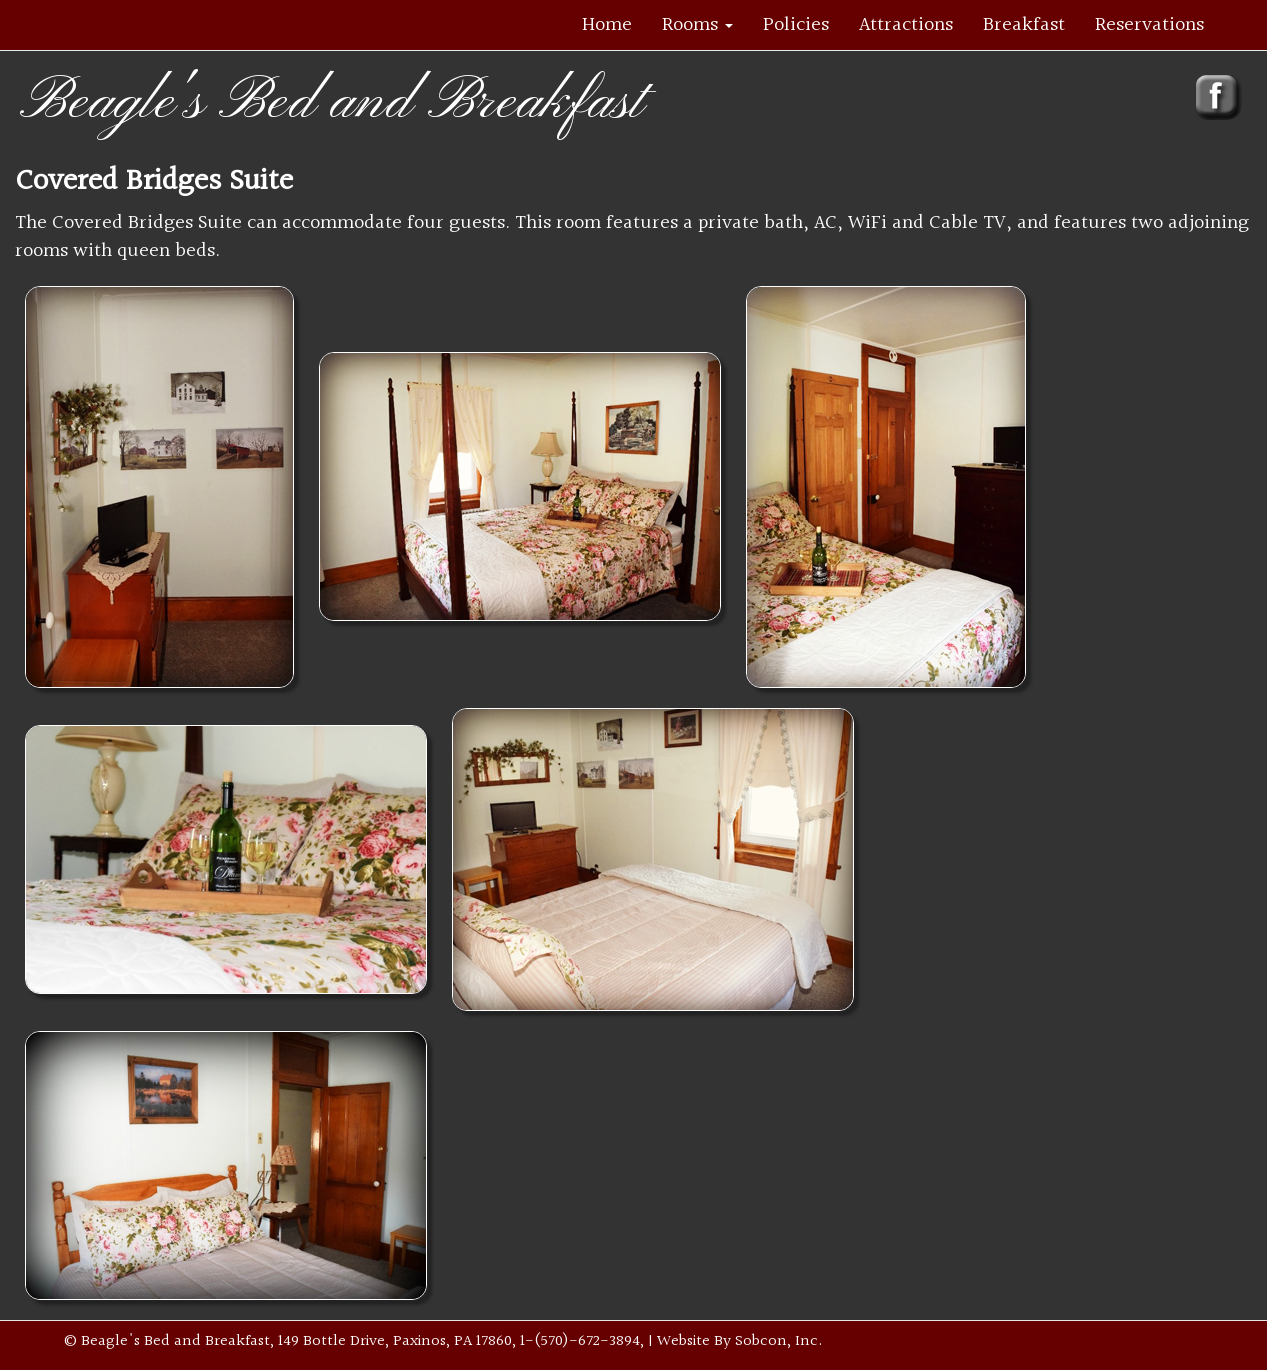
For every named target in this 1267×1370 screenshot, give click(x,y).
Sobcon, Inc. (779, 1341)
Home (607, 25)
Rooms (697, 25)
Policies (796, 25)
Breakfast (1024, 25)
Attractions (906, 25)
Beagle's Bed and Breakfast (332, 102)
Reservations (1149, 25)
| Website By (691, 1341)
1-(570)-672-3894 (580, 1341)
